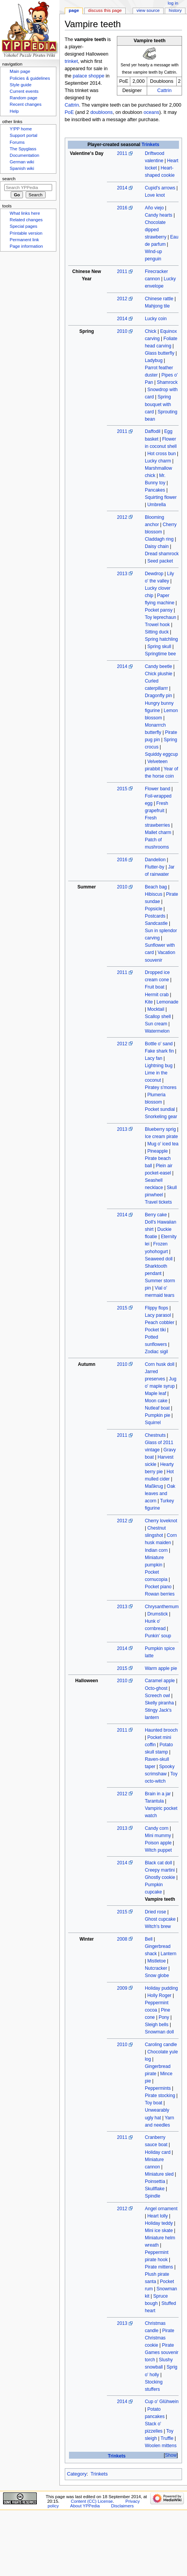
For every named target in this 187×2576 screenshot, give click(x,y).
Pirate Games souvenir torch (162, 2352)
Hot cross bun (161, 453)
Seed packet (160, 561)
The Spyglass (23, 148)
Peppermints (158, 2088)
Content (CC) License (92, 2501)
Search (9, 178)
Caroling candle (161, 2044)
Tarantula (154, 1801)
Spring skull (159, 646)
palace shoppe (89, 76)
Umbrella (156, 504)
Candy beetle (158, 666)
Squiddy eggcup (161, 754)
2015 (122, 788)
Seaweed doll (158, 1259)
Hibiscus (153, 894)
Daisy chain (157, 546)
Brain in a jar (158, 1793)
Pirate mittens (159, 2267)
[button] (171, 2455)
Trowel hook (157, 624)
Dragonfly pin (158, 695)
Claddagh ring (159, 539)
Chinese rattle (159, 298)
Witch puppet (158, 1850)
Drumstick (157, 1614)
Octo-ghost (156, 1688)
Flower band (157, 788)
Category (77, 2474)
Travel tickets (158, 1202)
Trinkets (150, 144)
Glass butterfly (159, 353)
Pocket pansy (158, 610)
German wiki (22, 162)
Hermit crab (157, 994)
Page (74, 10)
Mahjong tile (157, 306)
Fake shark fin (159, 1051)
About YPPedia (85, 2506)
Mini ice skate (159, 2230)
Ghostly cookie (160, 1877)
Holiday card (158, 2152)
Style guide (20, 84)
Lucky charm (158, 461)
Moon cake (156, 1400)
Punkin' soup (158, 1635)
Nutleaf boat (157, 1408)
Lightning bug (158, 1065)
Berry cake (156, 1214)
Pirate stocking (160, 2095)
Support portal (23, 135)
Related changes (26, 219)
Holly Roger (159, 1995)
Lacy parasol (158, 1315)
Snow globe (157, 1975)
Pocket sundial (160, 1109)
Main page (20, 71)
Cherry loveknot (161, 1520)
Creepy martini (160, 1870)
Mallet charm (158, 832)
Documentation (24, 155)
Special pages (23, 226)
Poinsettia (155, 2181)
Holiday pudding (161, 1988)
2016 (122, 208)
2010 (122, 331)
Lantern (168, 1953)
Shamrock (167, 382)
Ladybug (153, 360)
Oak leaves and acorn (160, 1493)
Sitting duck (157, 632)
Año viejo (154, 208)
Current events (24, 91)
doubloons (101, 112)
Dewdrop (154, 573)
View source (147, 10)
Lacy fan (153, 1058)
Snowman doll (159, 2032)
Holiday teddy (159, 2223)
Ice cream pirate (161, 1136)
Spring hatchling (161, 639)
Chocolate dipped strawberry (155, 230)
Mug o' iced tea (162, 1144)
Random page (23, 97)
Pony (164, 2017)
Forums (17, 142)
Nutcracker (156, 1968)
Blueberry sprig (160, 1129)
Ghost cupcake (160, 1919)
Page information (26, 246)
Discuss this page (105, 10)
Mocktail (155, 1009)
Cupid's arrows (160, 188)
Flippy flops (156, 1308)
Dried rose (155, 1912)
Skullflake (155, 2188)
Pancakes (155, 490)
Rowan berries (160, 1594)
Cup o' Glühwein (162, 2401)
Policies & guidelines (30, 78)
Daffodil (153, 431)
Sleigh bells (157, 2024)
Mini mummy (158, 1835)
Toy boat (153, 2103)
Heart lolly (157, 2216)
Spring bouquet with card (158, 404)
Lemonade (168, 1002)
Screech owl (157, 1695)
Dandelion (155, 859)
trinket (71, 61)
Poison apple (158, 1843)
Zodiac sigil (156, 1351)
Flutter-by (154, 867)
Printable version (26, 233)
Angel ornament (161, 2208)
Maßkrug (154, 1486)
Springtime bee (160, 653)
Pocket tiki (155, 1329)
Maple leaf (155, 1393)
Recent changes (25, 104)
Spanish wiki (22, 168)
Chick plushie (158, 673)
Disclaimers (122, 2506)
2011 (122, 153)
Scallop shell (158, 1016)
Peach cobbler (159, 1322)
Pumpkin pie (157, 1415)
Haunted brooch (161, 1730)
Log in (173, 3)
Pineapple (157, 1151)
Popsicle (153, 908)
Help (14, 111)
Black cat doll (158, 1862)
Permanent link (24, 239)
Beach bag (156, 887)
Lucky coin (156, 318)
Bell (149, 1939)
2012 (122, 298)
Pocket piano (158, 1586)
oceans (151, 112)
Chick (150, 331)
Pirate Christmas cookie (159, 2338)
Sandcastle (156, 923)
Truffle (167, 2438)
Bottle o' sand (159, 1043)
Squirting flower (161, 497)
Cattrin (164, 90)
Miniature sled (159, 2174)
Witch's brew (158, 1926)
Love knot (155, 195)
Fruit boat (154, 987)
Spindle (152, 2196)
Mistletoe (156, 1961)
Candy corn (157, 1828)
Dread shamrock (162, 553)
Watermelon (157, 1031)
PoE (69, 112)
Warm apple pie (161, 1668)
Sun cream (156, 1023)
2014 (122, 188)
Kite (149, 1002)
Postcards (155, 916)
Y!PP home (21, 129)
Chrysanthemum (162, 1606)
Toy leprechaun (160, 617)
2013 (122, 573)
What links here (25, 213)
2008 (122, 1939)
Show (171, 2455)
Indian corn (156, 1550)
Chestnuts (155, 1435)
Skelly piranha (159, 1703)
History (175, 10)
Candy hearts (158, 215)
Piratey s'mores (161, 1087)
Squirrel (153, 1422)
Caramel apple (160, 1680)
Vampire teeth (160, 1899)
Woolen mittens (161, 2445)
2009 (122, 1988)
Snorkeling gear (161, 1116)
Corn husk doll (159, 1364)
